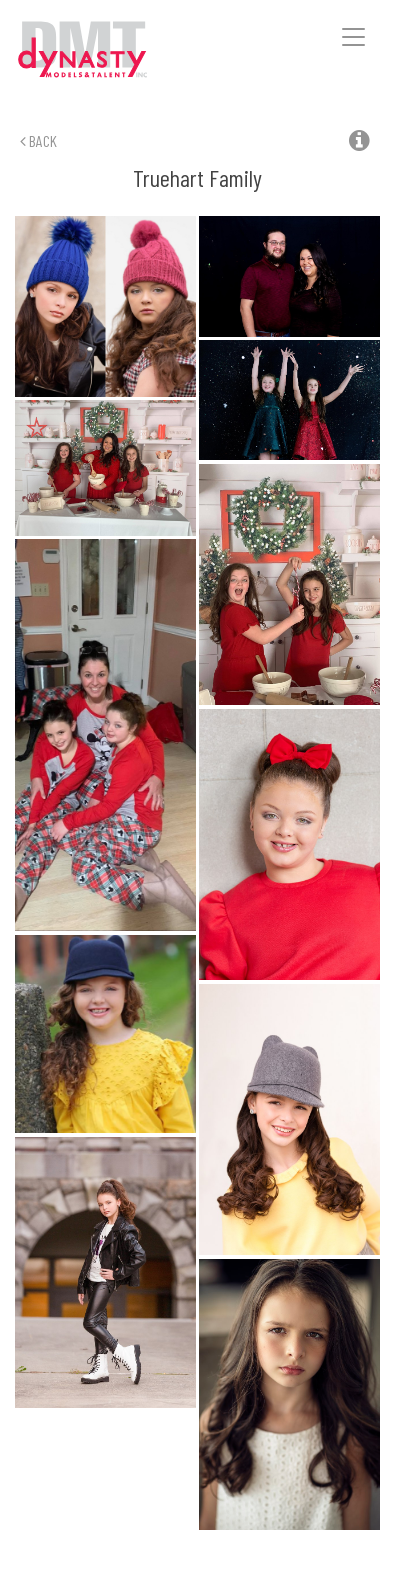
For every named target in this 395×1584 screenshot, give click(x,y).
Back (38, 140)
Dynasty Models (111, 50)
